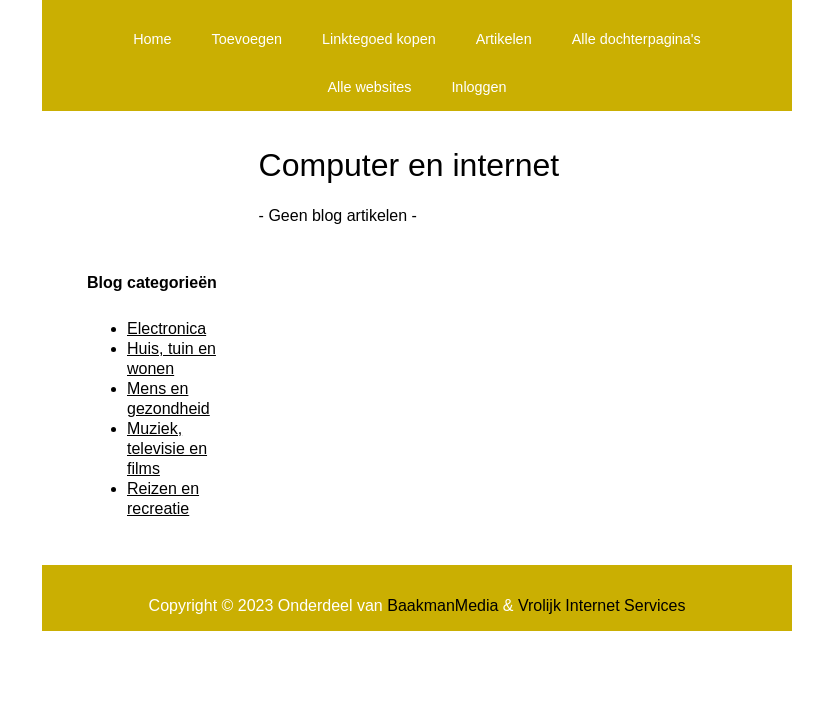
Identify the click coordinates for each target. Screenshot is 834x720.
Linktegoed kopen (379, 39)
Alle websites (369, 87)
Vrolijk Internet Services (601, 605)
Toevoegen (247, 39)
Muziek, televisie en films (167, 448)
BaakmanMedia (442, 605)
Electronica (166, 328)
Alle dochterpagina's (636, 39)
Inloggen (478, 87)
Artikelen (504, 39)
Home (152, 39)
